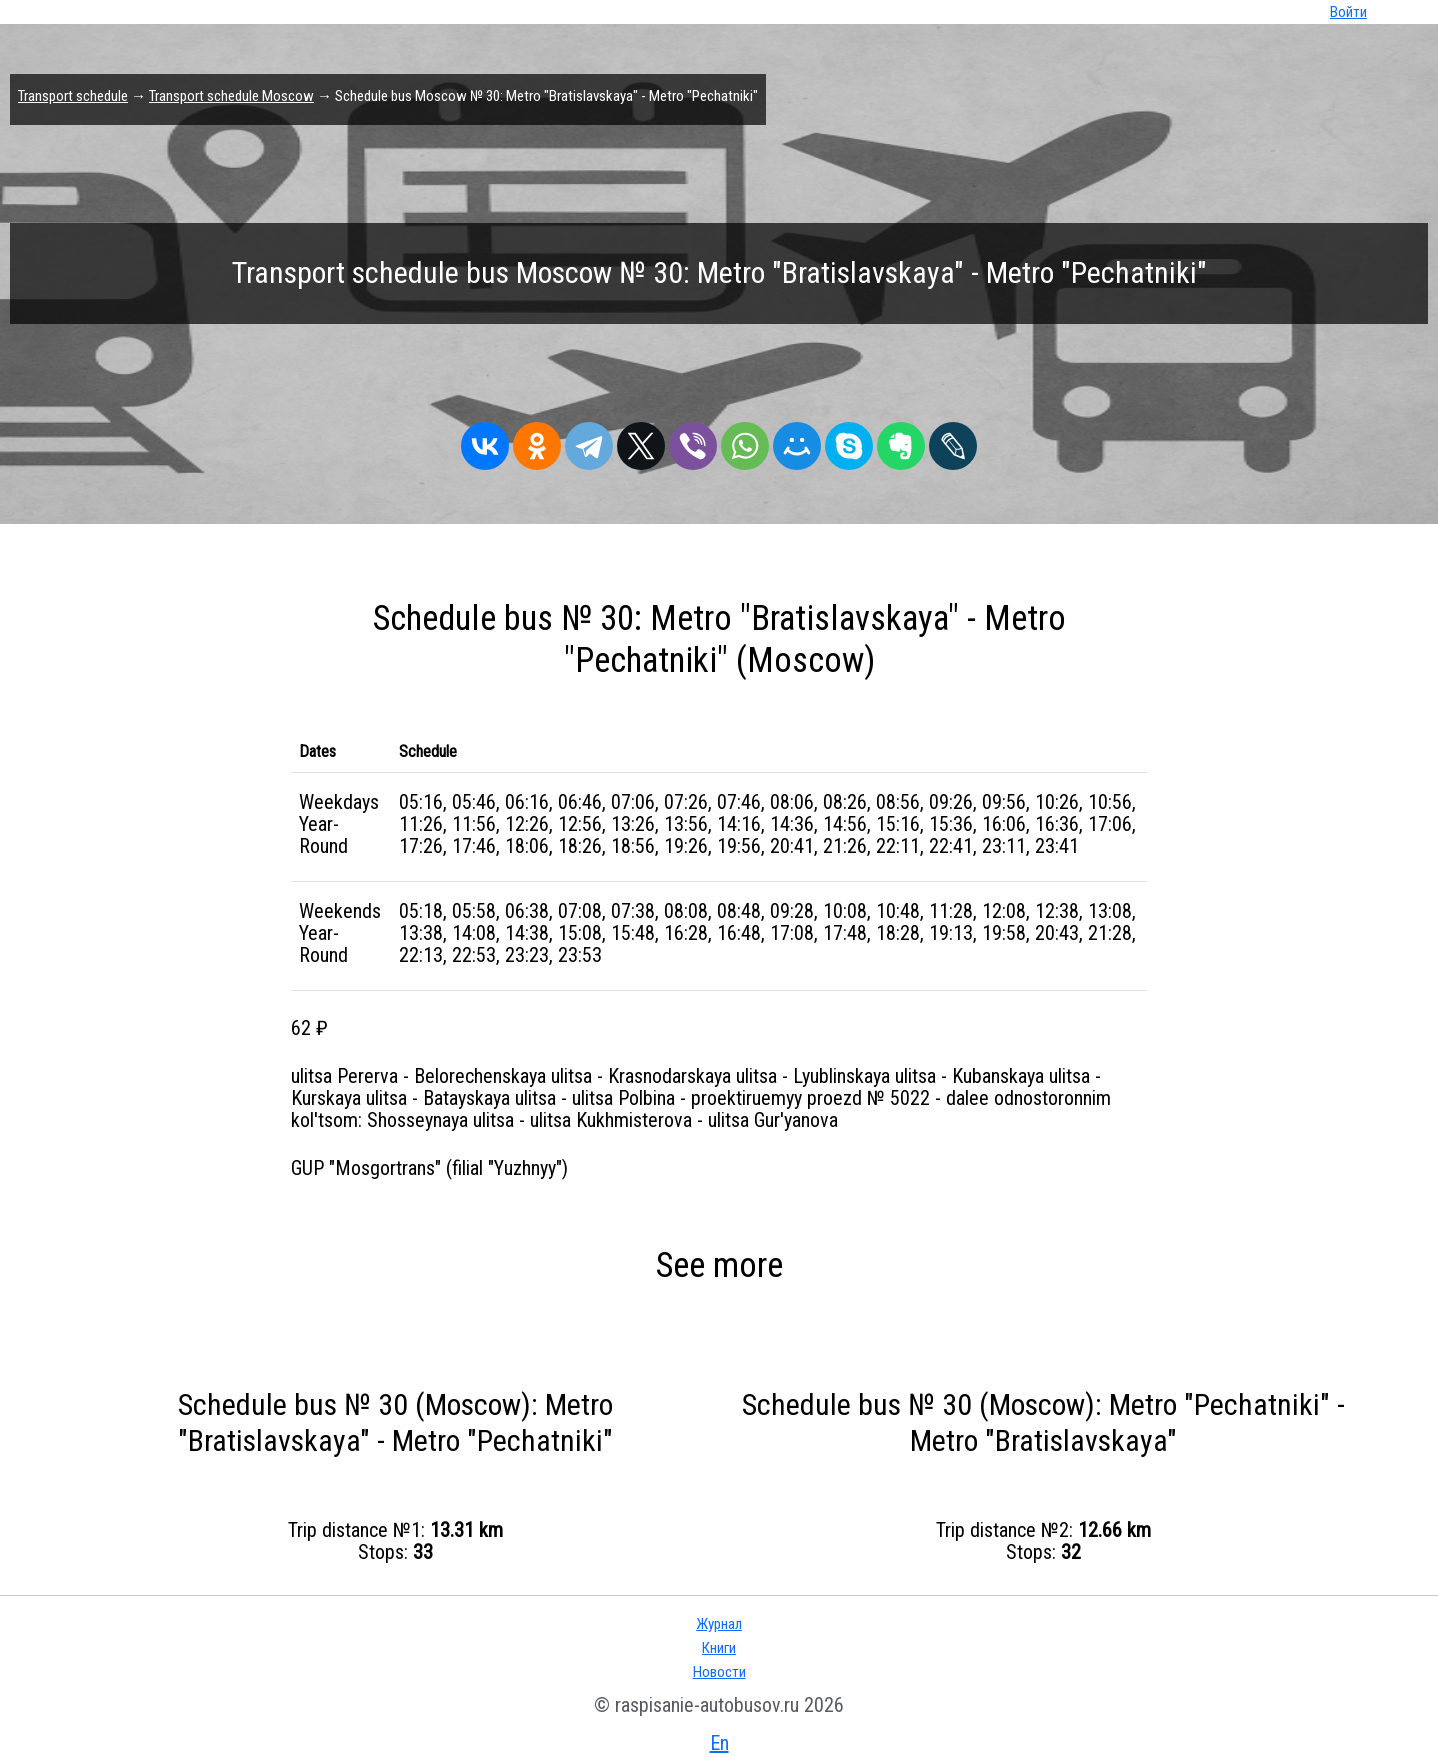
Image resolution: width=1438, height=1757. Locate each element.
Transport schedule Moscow (231, 96)
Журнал (719, 1624)
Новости (719, 1672)
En (719, 1743)
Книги (719, 1648)
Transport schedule (73, 96)
